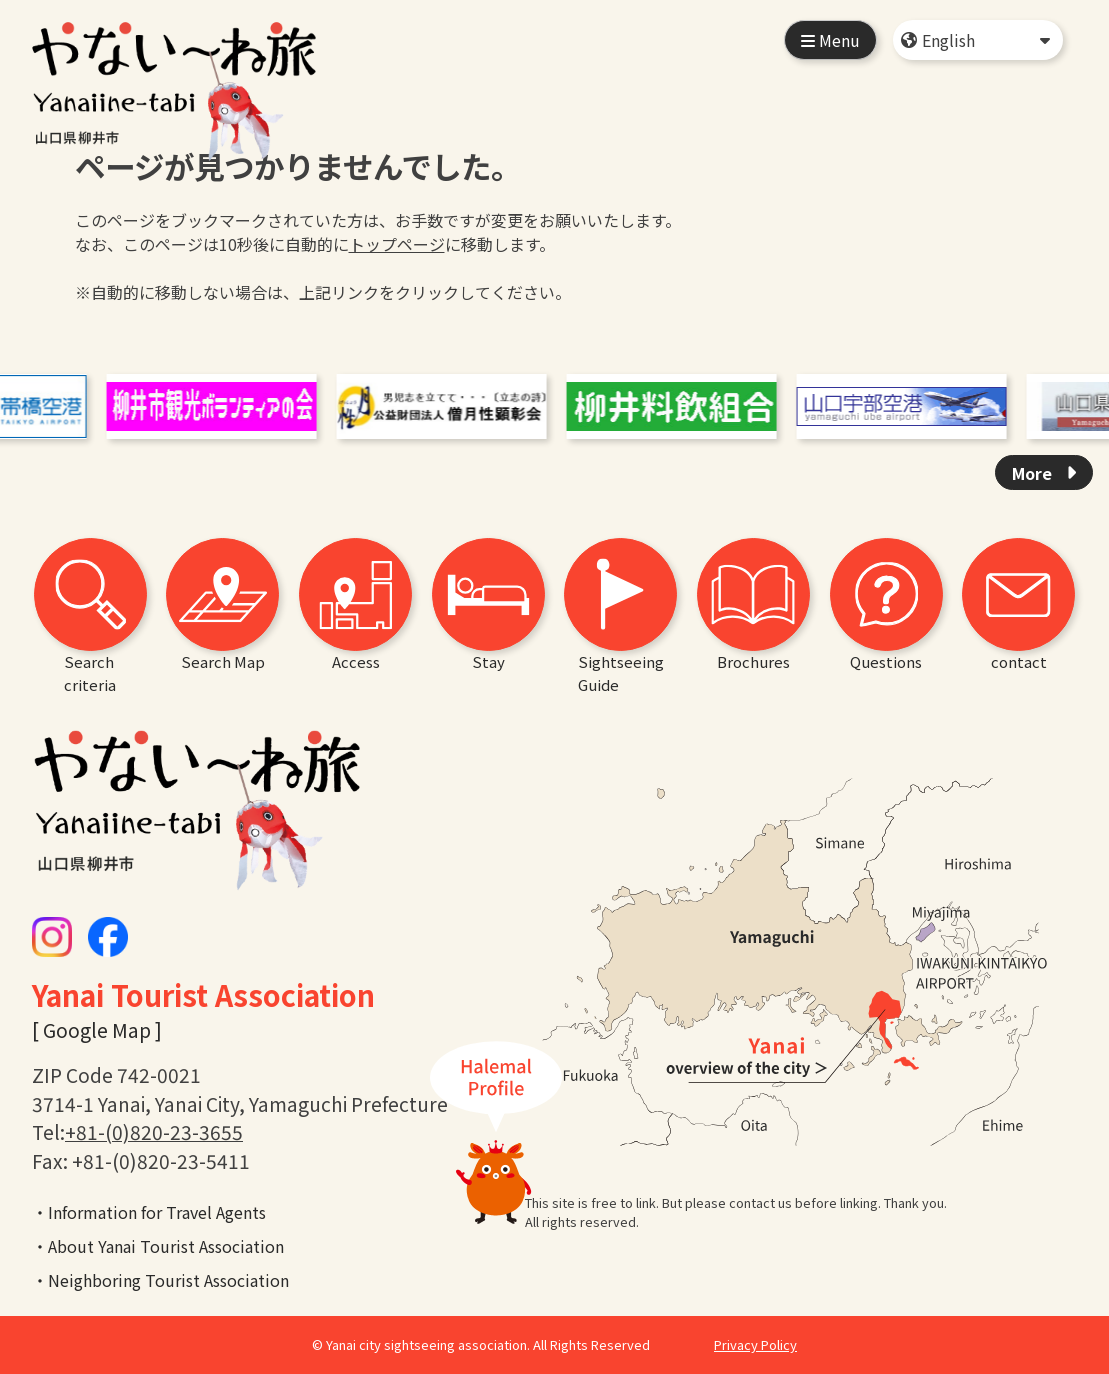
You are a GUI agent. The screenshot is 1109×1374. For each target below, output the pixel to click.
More (1034, 473)
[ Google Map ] (97, 1030)
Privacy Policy (755, 1344)
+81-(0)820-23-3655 (154, 1132)
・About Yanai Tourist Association (158, 1246)
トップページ (397, 244)
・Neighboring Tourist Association (160, 1280)
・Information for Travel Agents (149, 1212)
